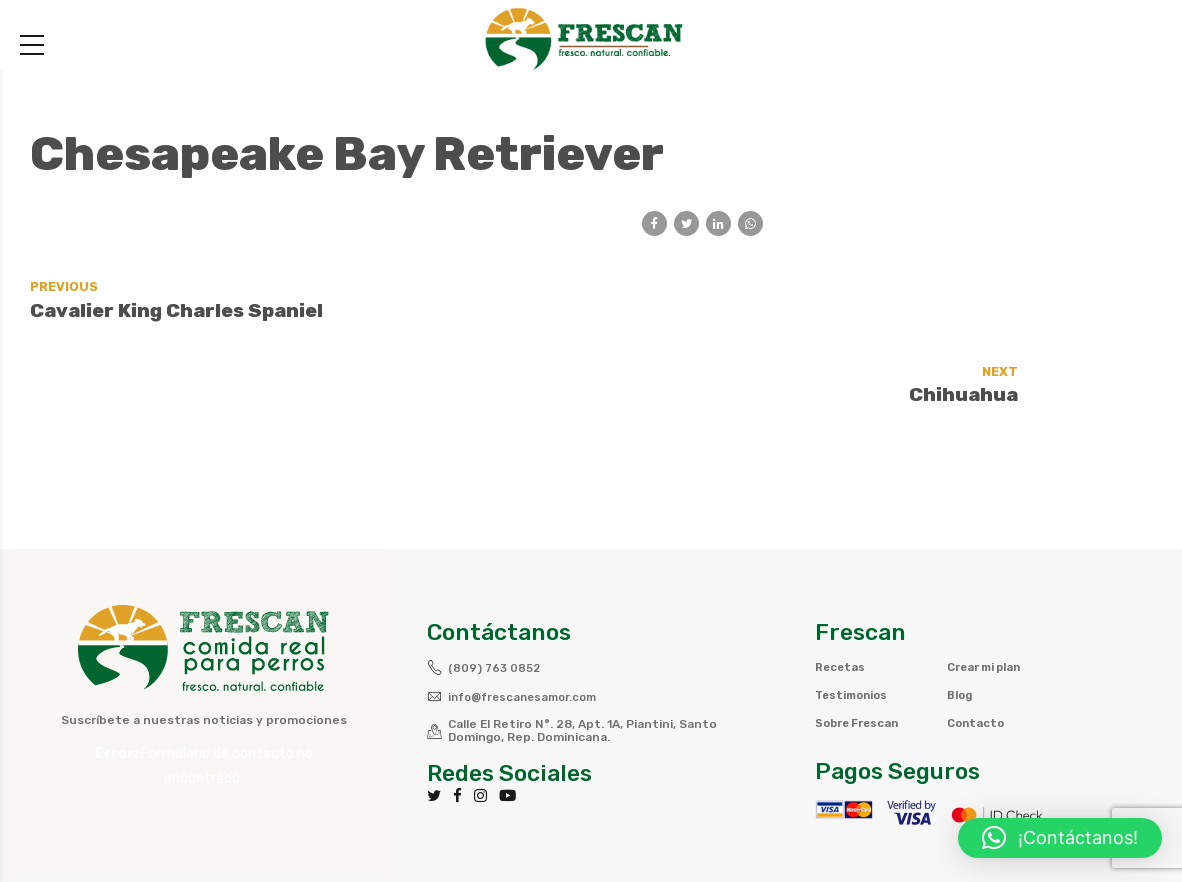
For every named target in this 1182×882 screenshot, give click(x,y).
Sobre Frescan (860, 649)
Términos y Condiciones (648, 827)
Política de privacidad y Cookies (862, 827)
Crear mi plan (989, 593)
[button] (1060, 838)
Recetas (841, 593)
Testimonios (855, 621)
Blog (961, 621)
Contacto (978, 649)
